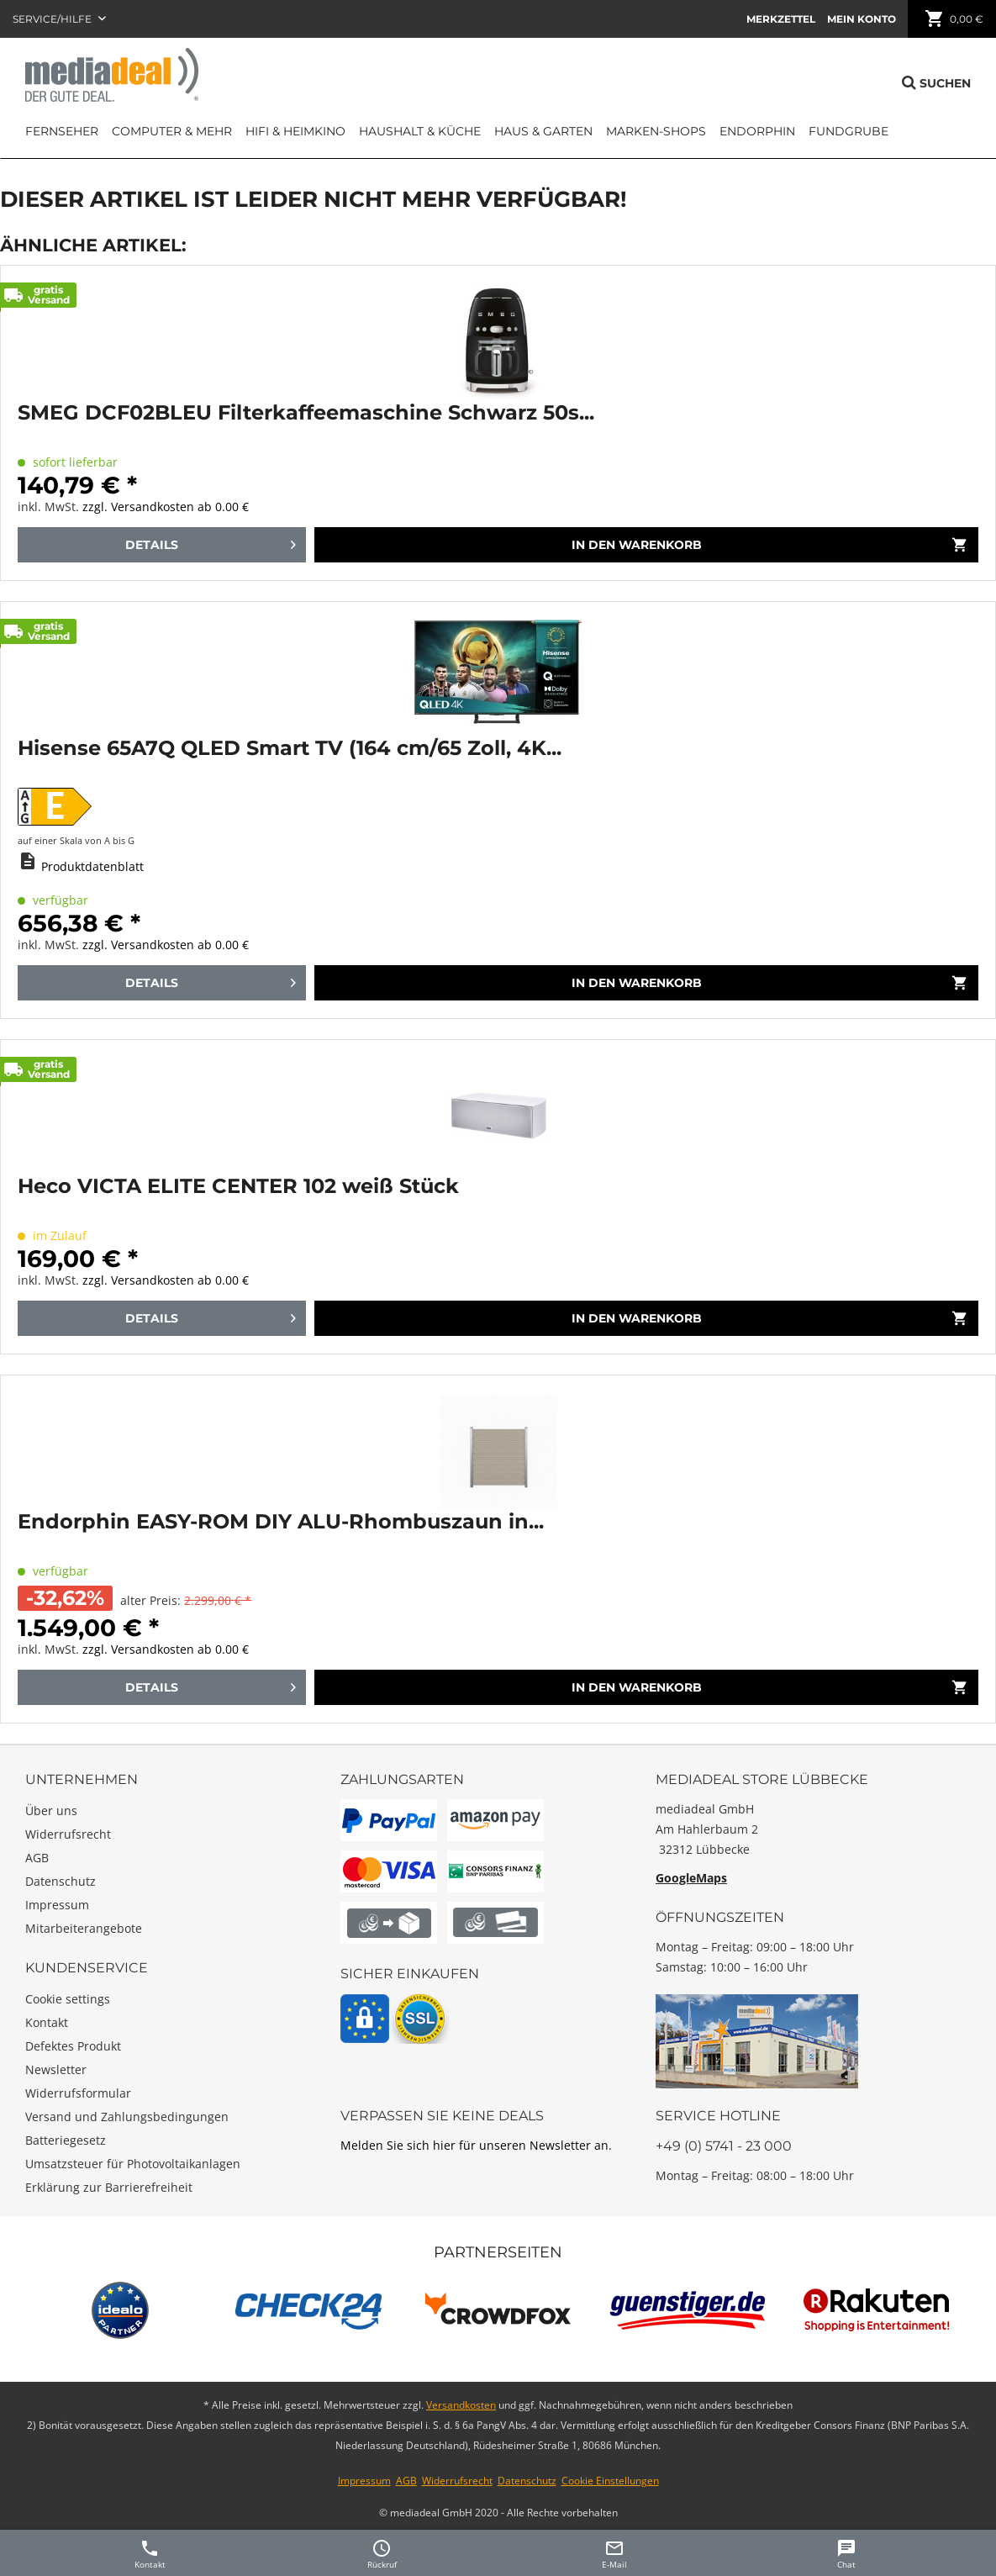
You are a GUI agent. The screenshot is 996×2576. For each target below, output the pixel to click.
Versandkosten (461, 2405)
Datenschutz (60, 1881)
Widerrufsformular (78, 2093)
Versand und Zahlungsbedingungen (127, 2117)
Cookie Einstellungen (610, 2480)
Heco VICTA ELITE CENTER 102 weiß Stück (238, 1186)
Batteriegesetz (65, 2140)
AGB (37, 1858)
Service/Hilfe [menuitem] (53, 19)
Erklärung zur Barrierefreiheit (108, 2187)
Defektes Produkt (73, 2046)
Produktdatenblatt (92, 866)
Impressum (57, 1905)
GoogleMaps (691, 1878)
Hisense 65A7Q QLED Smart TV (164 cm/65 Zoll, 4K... (289, 748)
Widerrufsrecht (68, 1834)
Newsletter (56, 2069)
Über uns (51, 1811)
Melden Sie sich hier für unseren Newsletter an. (476, 2145)
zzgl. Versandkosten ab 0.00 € (165, 506)
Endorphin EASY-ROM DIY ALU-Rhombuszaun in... (281, 1521)
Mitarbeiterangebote (83, 1928)
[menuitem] (781, 19)
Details (210, 541)
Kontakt (46, 2022)
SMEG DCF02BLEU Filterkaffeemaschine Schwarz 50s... (306, 412)
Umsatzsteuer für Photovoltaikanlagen (132, 2164)
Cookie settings (67, 1999)
